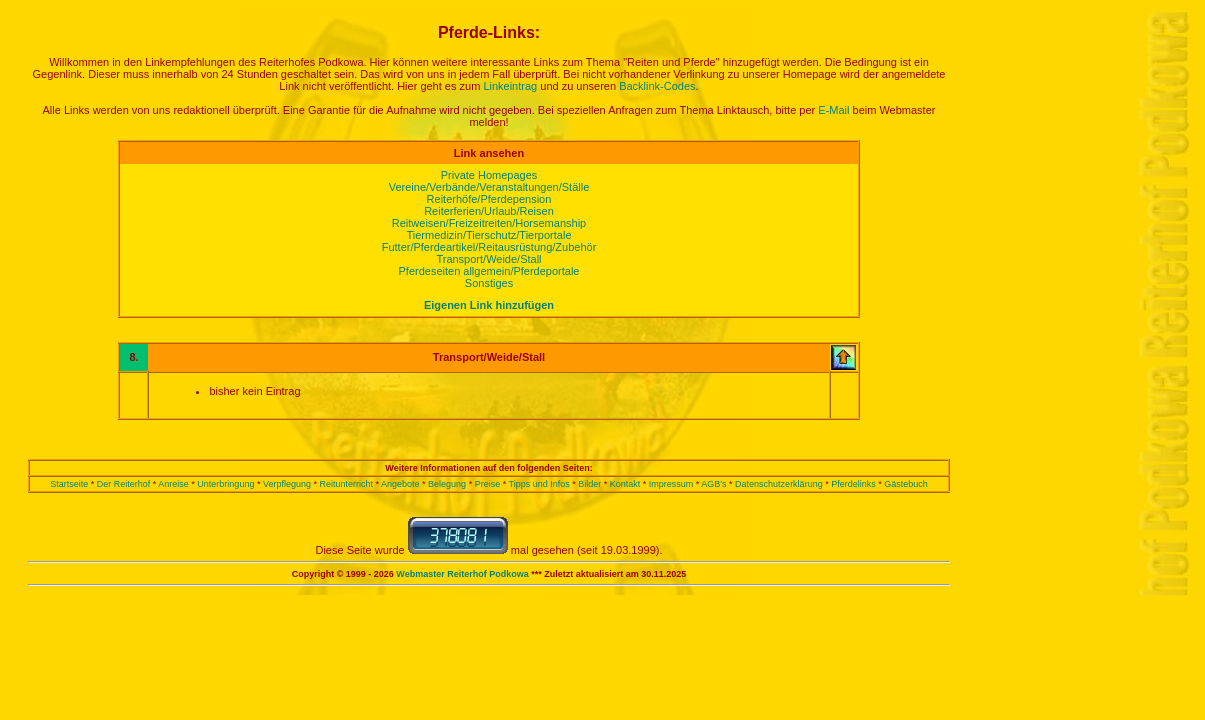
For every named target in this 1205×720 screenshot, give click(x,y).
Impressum (671, 484)
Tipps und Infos (539, 484)
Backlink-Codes (657, 86)
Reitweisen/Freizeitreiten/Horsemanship (489, 223)
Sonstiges (489, 283)
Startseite (69, 484)
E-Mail (833, 110)
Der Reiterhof (124, 484)
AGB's (713, 484)
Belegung (447, 484)
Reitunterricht (346, 484)
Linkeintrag (510, 86)
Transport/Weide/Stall (488, 259)
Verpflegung (287, 484)
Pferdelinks (853, 484)
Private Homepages (489, 175)
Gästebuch (906, 484)
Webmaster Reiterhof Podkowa (462, 574)
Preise (488, 484)
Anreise (173, 484)
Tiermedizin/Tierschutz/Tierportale (488, 235)
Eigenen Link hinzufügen (489, 305)
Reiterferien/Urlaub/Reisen (489, 211)
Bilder (589, 484)
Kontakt (625, 484)
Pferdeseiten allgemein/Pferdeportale (488, 271)
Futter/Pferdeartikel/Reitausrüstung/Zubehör (489, 247)
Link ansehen (489, 153)
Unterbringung (225, 484)
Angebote (400, 484)
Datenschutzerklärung (779, 484)
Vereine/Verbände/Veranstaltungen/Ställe (489, 187)
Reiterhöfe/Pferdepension (489, 199)
